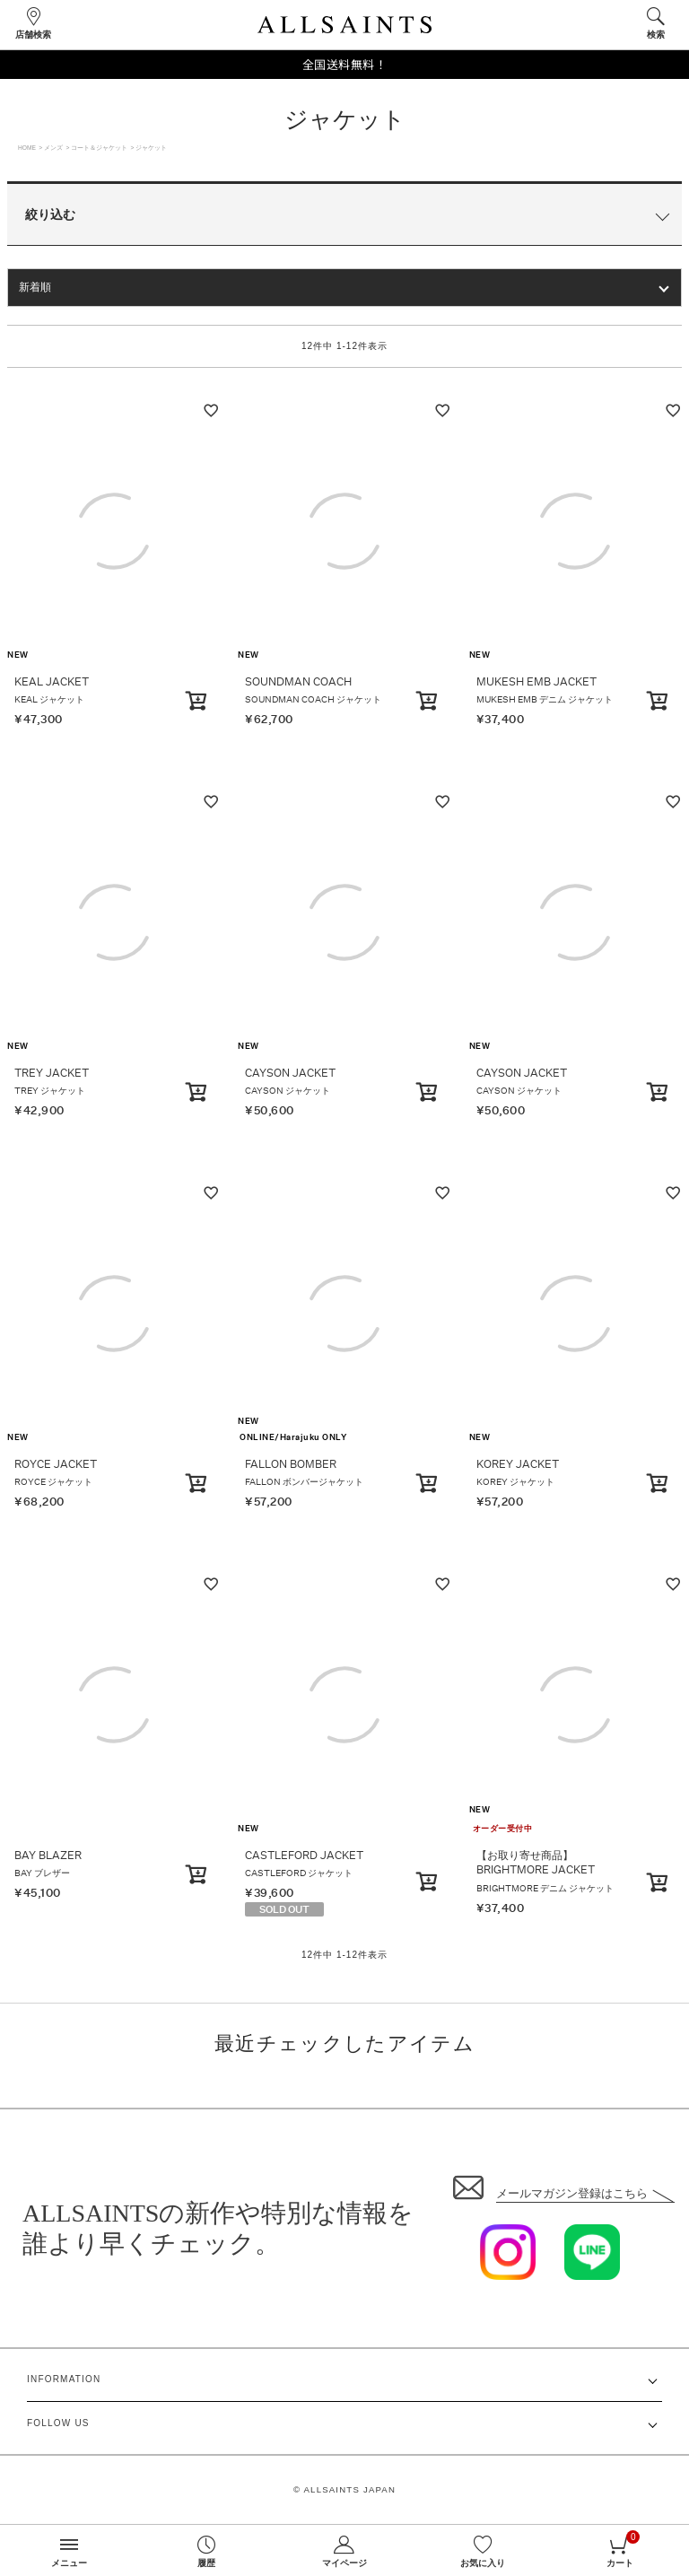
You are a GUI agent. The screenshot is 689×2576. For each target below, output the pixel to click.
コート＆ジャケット (99, 147)
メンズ (53, 147)
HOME (27, 147)
